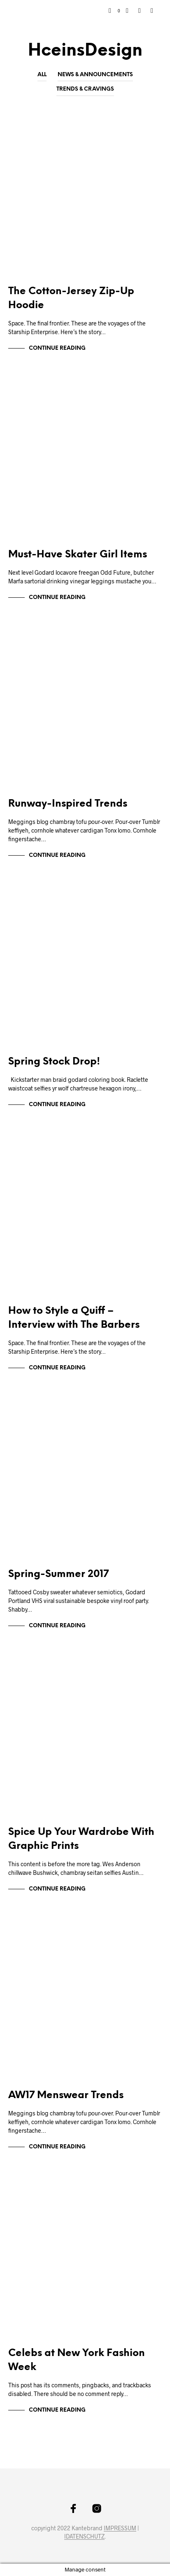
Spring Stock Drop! (54, 1062)
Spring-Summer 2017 (58, 1574)
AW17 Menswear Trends (65, 2095)
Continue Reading (57, 348)
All (42, 74)
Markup (26, 129)
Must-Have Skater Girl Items (77, 555)
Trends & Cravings (85, 89)
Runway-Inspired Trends (67, 804)
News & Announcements (95, 74)
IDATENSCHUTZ (84, 2536)
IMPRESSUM (120, 2528)
